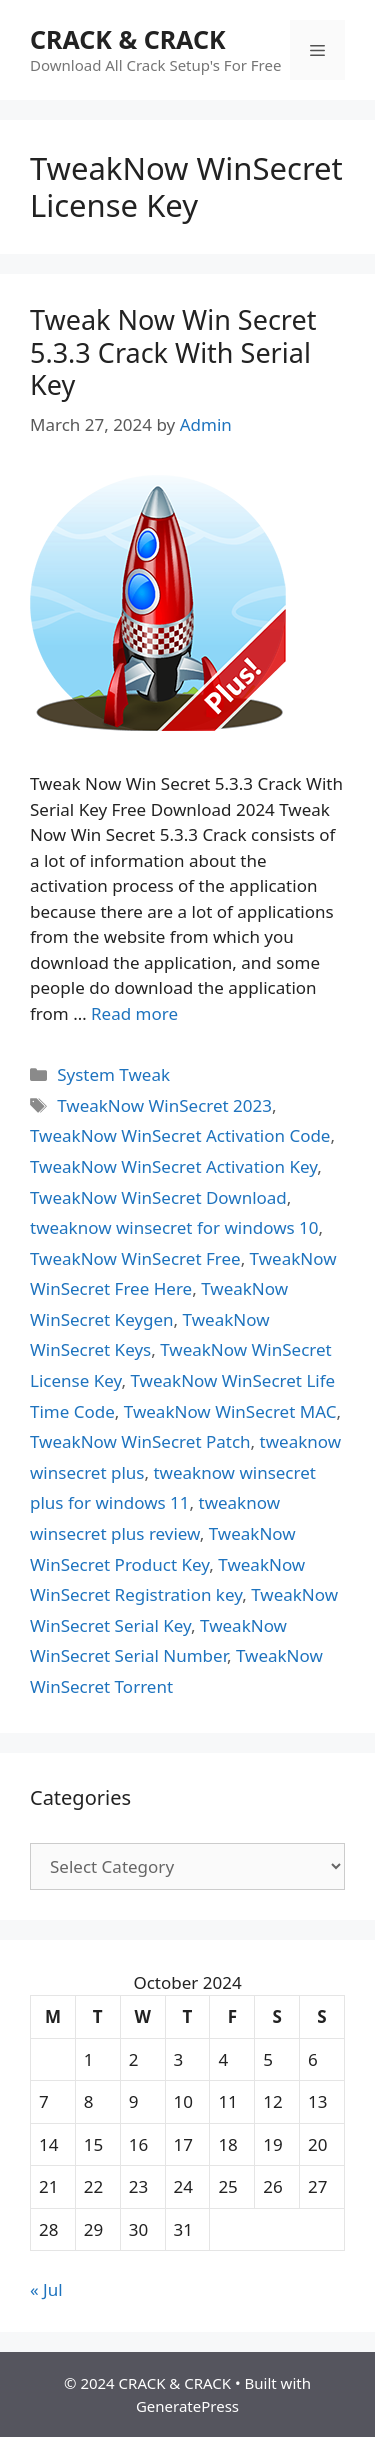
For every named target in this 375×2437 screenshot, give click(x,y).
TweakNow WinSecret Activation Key (173, 1166)
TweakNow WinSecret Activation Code (180, 1135)
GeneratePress (187, 2406)
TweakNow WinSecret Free (135, 1258)
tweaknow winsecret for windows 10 (174, 1227)
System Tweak (113, 1074)
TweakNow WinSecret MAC (230, 1411)
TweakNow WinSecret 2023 (164, 1105)
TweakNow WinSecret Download (158, 1197)
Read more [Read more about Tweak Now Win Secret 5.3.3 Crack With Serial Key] (134, 1013)
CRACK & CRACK (128, 39)
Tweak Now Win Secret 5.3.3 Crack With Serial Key (173, 352)
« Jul (46, 2289)
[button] (158, 603)
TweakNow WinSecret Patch (140, 1441)
